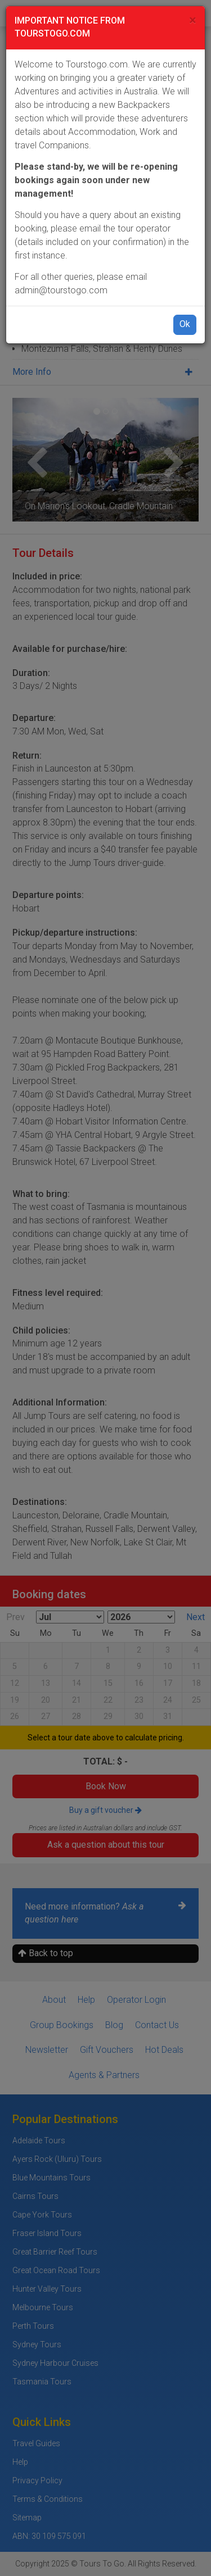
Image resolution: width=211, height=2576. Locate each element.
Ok (184, 324)
